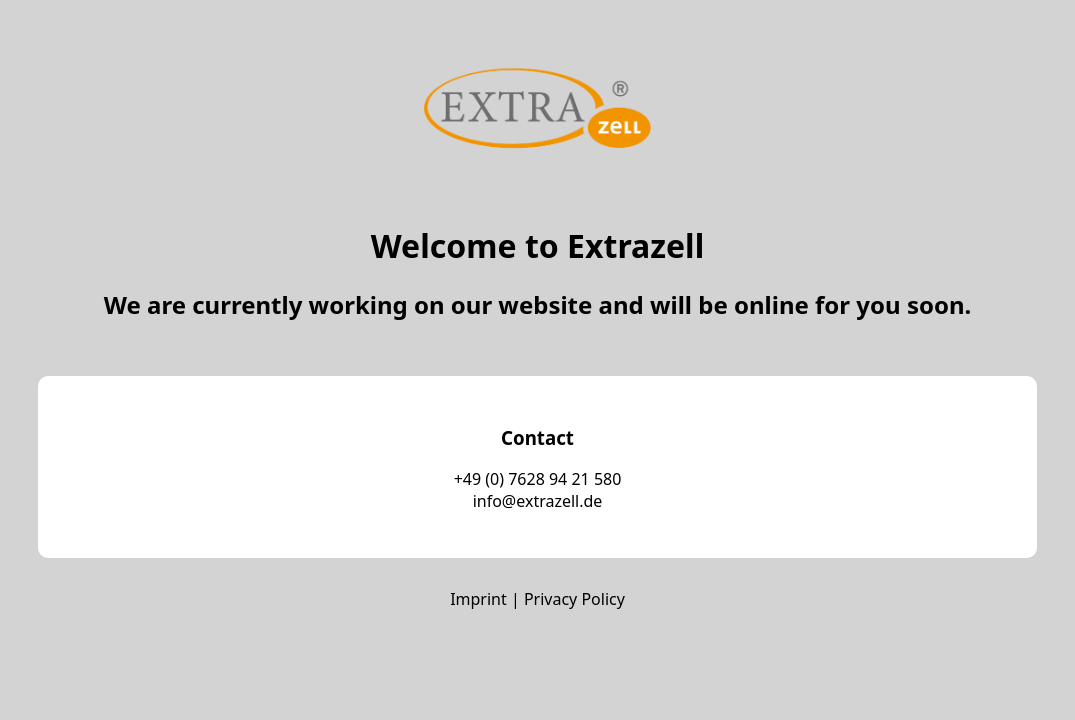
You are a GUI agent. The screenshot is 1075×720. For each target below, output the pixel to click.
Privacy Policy (574, 599)
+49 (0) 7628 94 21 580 (538, 479)
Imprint (478, 599)
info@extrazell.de (538, 501)
